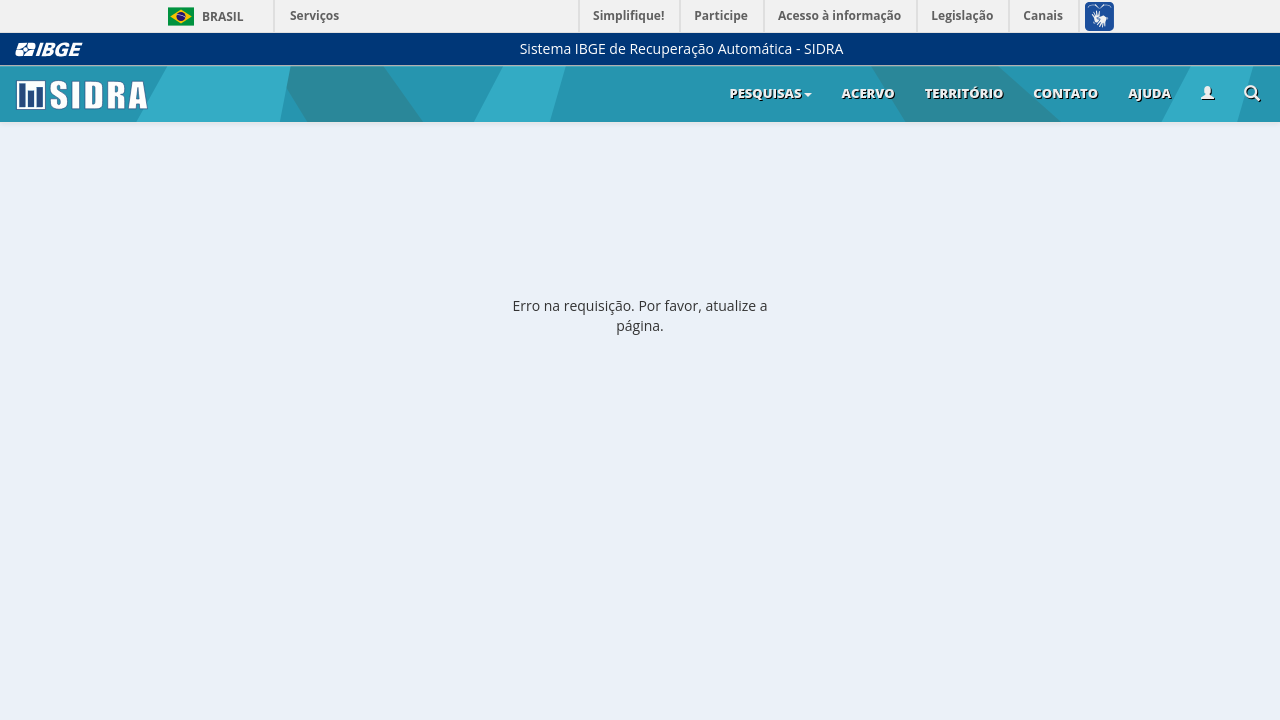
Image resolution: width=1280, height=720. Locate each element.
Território (964, 93)
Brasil (202, 16)
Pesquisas (770, 93)
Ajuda (1149, 93)
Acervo (868, 93)
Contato (1065, 93)
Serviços (314, 15)
